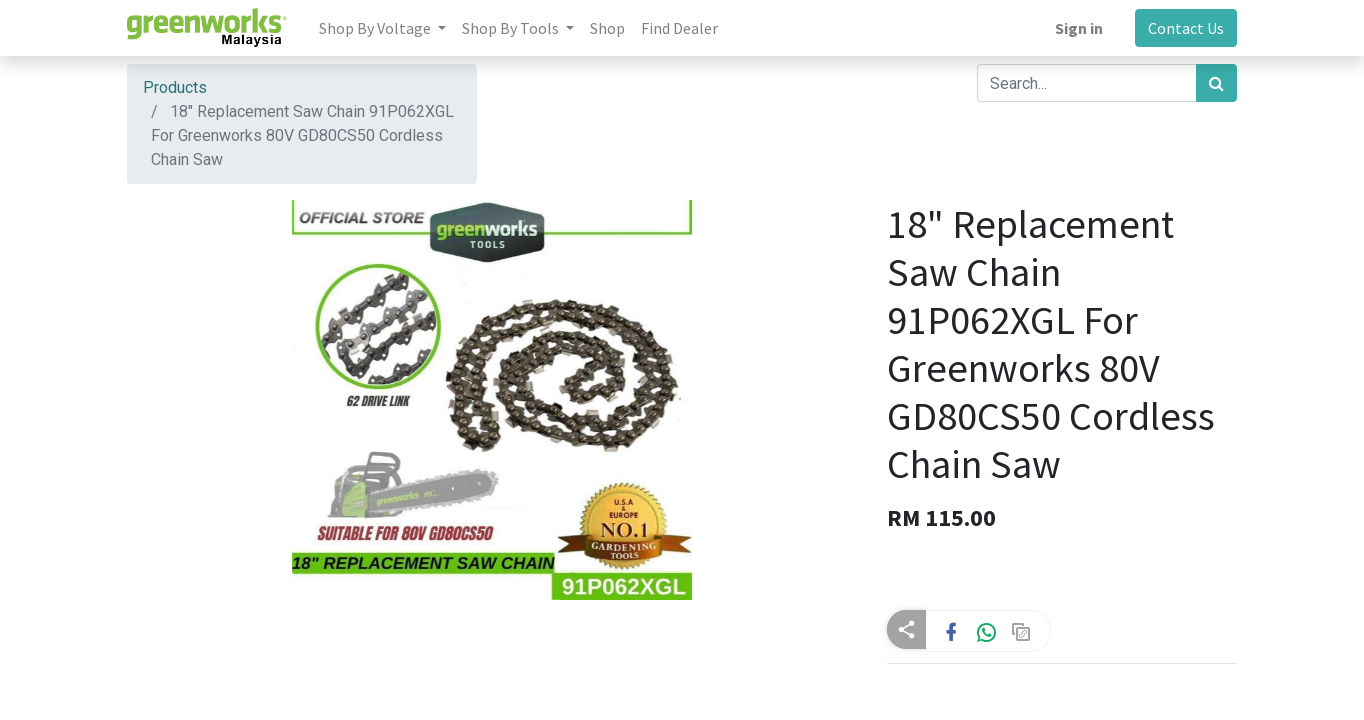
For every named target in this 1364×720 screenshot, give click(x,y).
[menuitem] (607, 28)
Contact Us (1186, 28)
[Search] (1216, 83)
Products (175, 87)
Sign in (1079, 28)
